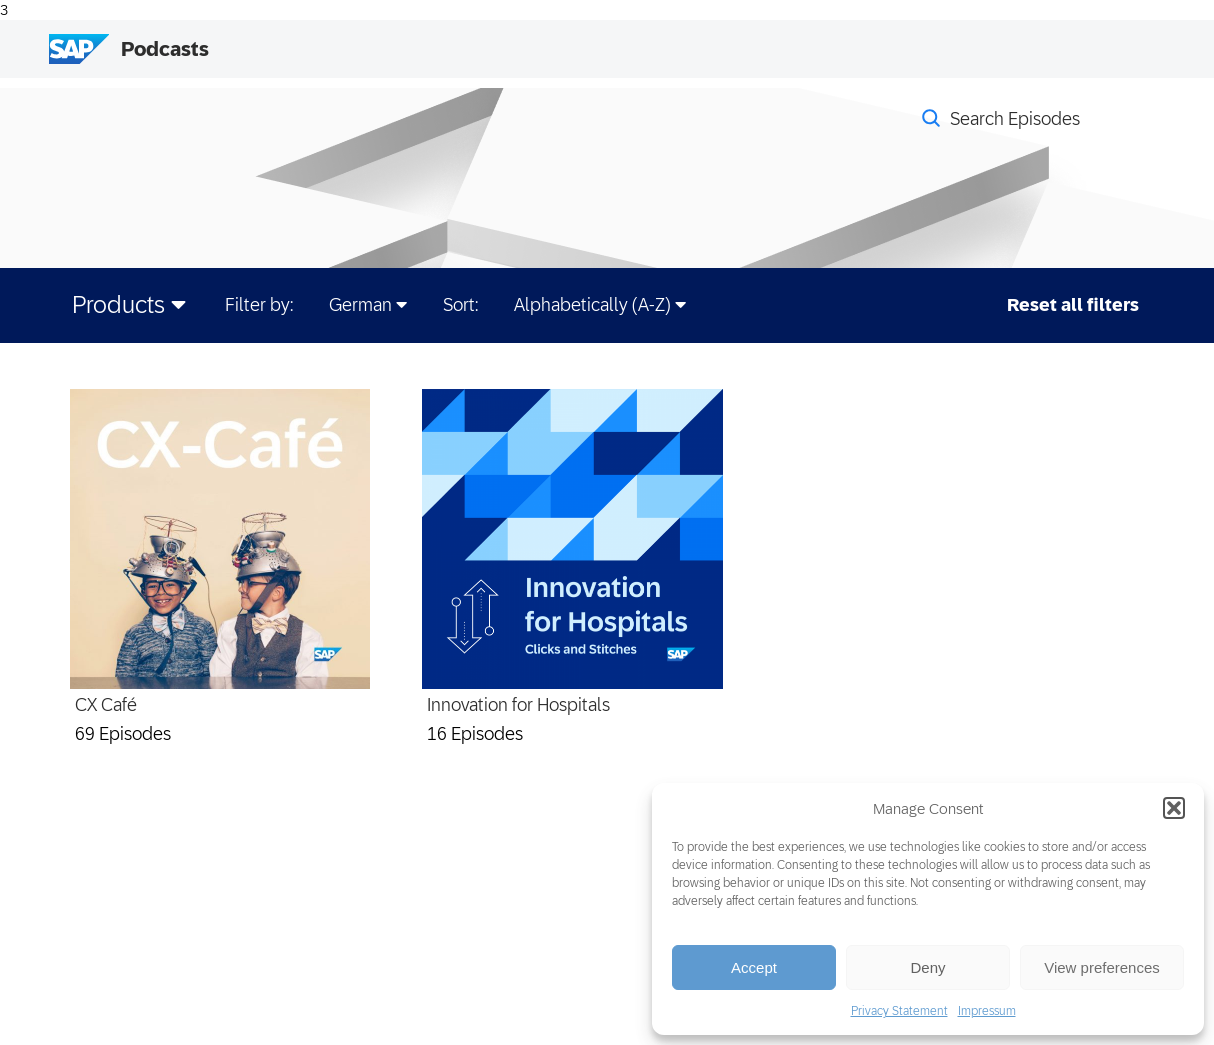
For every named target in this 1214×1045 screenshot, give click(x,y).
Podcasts (165, 49)
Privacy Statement (899, 1011)
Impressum (987, 1011)
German (368, 305)
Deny (927, 967)
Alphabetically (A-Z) (600, 305)
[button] (1174, 808)
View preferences (1102, 967)
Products (129, 304)
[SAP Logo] (79, 49)
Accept (754, 967)
